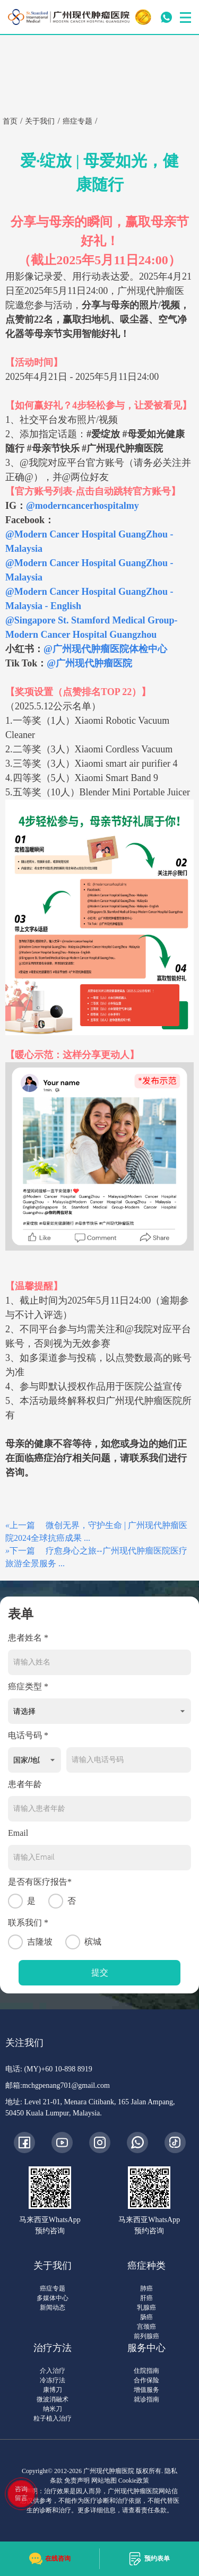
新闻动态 (52, 2307)
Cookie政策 (134, 2480)
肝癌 (146, 2298)
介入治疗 (52, 2370)
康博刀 (52, 2389)
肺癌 (146, 2288)
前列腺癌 (146, 2336)
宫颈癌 (146, 2326)
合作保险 (146, 2380)
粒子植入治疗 (52, 2418)
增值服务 (146, 2389)
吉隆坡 (30, 1942)
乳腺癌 (146, 2307)
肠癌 (146, 2317)
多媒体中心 (52, 2298)
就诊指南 (146, 2399)
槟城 (83, 1942)
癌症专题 (52, 2288)
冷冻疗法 (52, 2380)
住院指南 (146, 2370)
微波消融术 (52, 2399)
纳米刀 (52, 2409)
